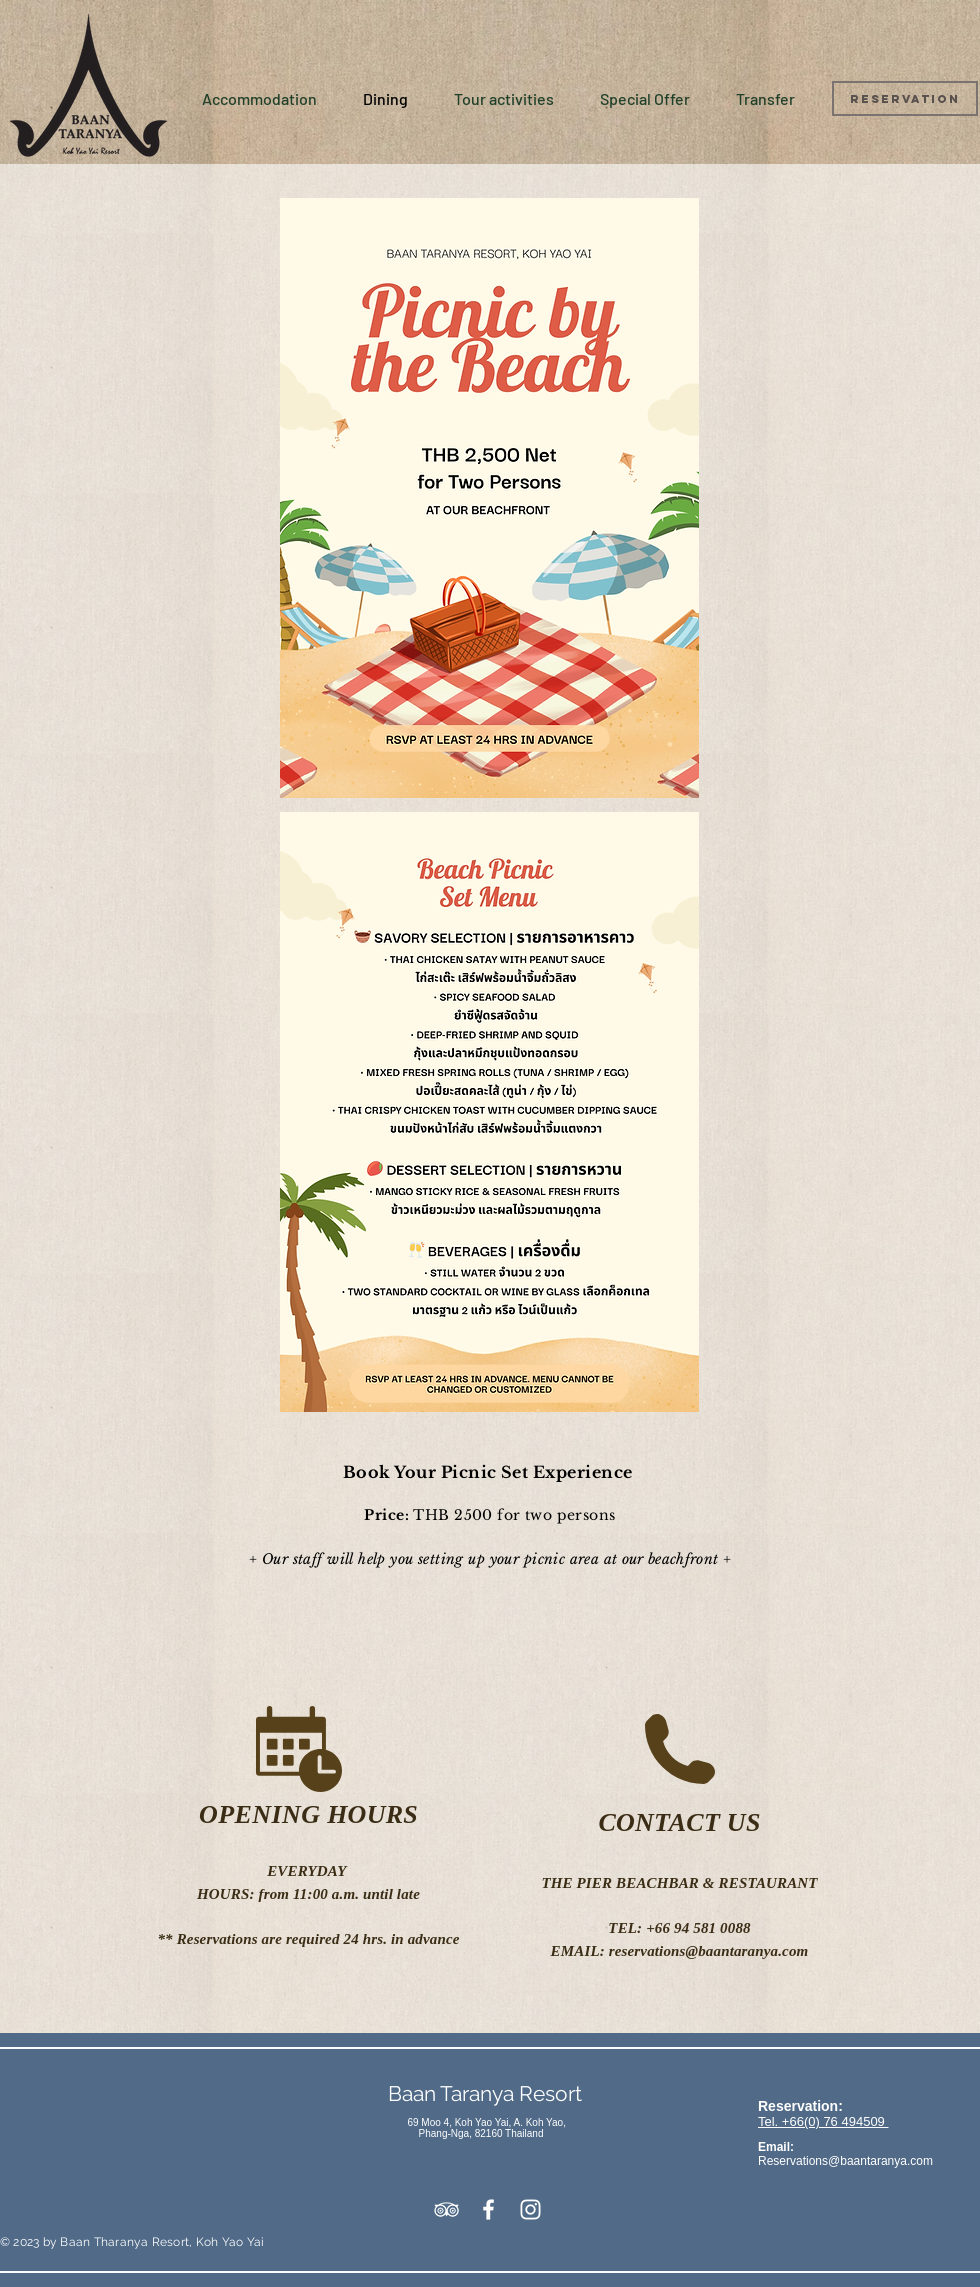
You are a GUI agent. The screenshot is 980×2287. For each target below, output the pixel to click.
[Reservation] (905, 98)
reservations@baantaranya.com (709, 1951)
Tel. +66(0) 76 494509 (823, 2121)
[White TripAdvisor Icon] (446, 2209)
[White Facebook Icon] (488, 2209)
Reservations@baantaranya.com (845, 2161)
